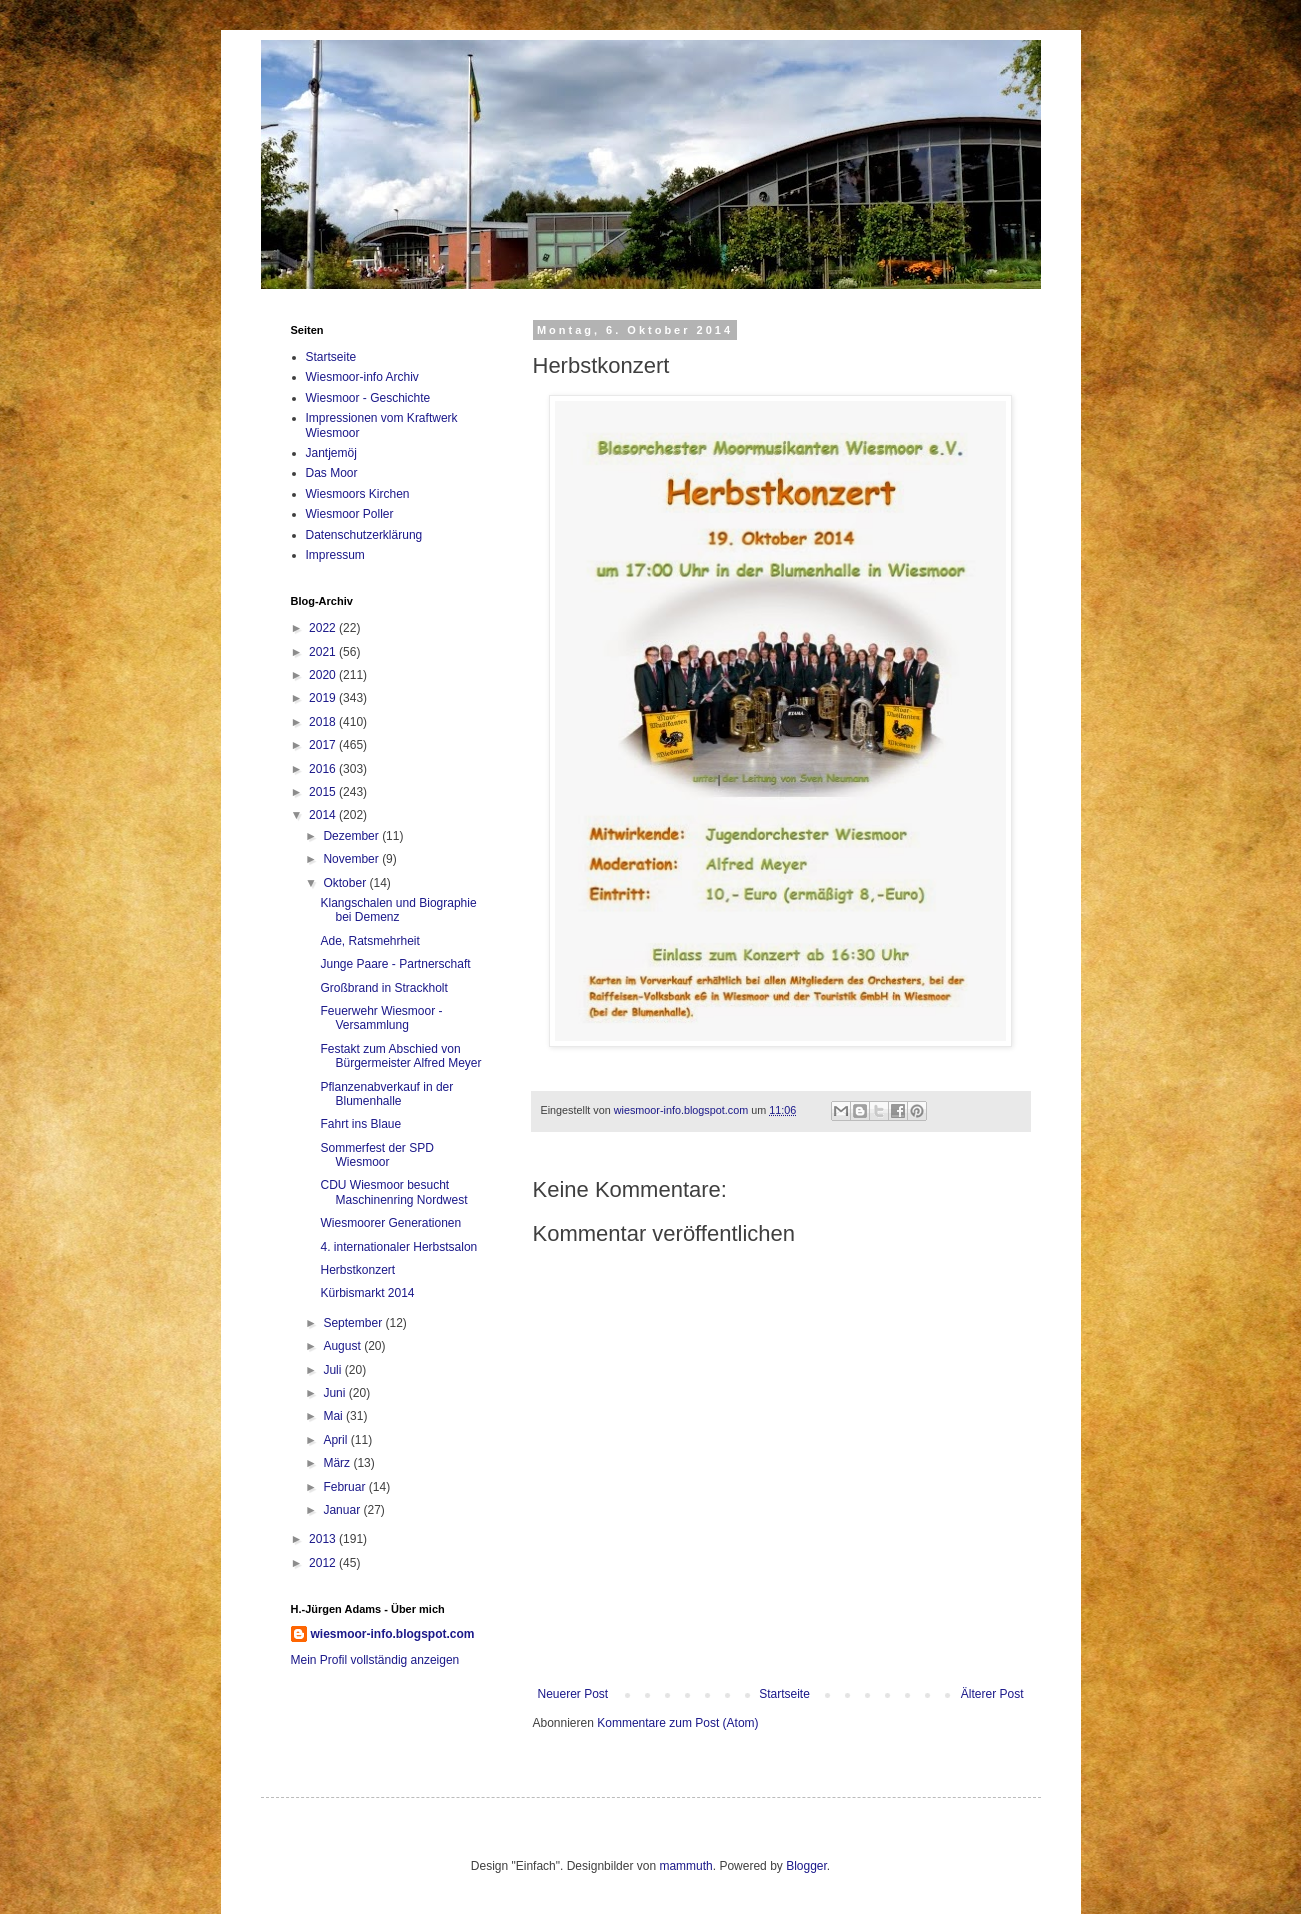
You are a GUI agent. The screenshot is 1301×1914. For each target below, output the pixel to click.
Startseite (784, 1694)
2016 (324, 769)
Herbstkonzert (357, 1270)
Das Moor (332, 473)
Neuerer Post (573, 1694)
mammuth (685, 1866)
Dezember (352, 836)
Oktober (346, 883)
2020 (324, 675)
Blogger (806, 1866)
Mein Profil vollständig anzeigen (375, 1660)
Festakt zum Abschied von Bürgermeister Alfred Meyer (400, 1056)
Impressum (335, 555)
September (354, 1323)
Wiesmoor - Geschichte (368, 398)
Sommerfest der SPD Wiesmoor (376, 1155)
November (352, 859)
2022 (324, 628)
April (336, 1440)
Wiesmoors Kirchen (358, 494)
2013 (324, 1539)
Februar (345, 1487)
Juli (333, 1370)
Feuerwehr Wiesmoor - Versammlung (381, 1018)
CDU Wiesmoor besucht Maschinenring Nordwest (393, 1192)
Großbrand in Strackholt (383, 988)
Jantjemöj (331, 453)
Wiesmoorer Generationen (390, 1223)
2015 (324, 792)
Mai (334, 1416)
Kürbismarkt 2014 (367, 1293)
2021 (324, 652)
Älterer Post (992, 1694)
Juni (335, 1393)
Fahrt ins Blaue (360, 1124)
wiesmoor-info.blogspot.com (393, 1634)
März (338, 1463)
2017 (324, 745)
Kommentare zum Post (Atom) (677, 1723)
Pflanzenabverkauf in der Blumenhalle (386, 1094)
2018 (324, 722)
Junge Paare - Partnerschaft (395, 964)
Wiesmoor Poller (350, 514)
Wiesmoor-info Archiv (362, 377)
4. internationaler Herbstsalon (398, 1247)
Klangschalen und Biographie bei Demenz (398, 910)
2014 (324, 815)
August (343, 1346)
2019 (324, 698)
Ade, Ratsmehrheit (369, 941)
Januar (343, 1510)
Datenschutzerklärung (364, 535)
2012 (324, 1563)
